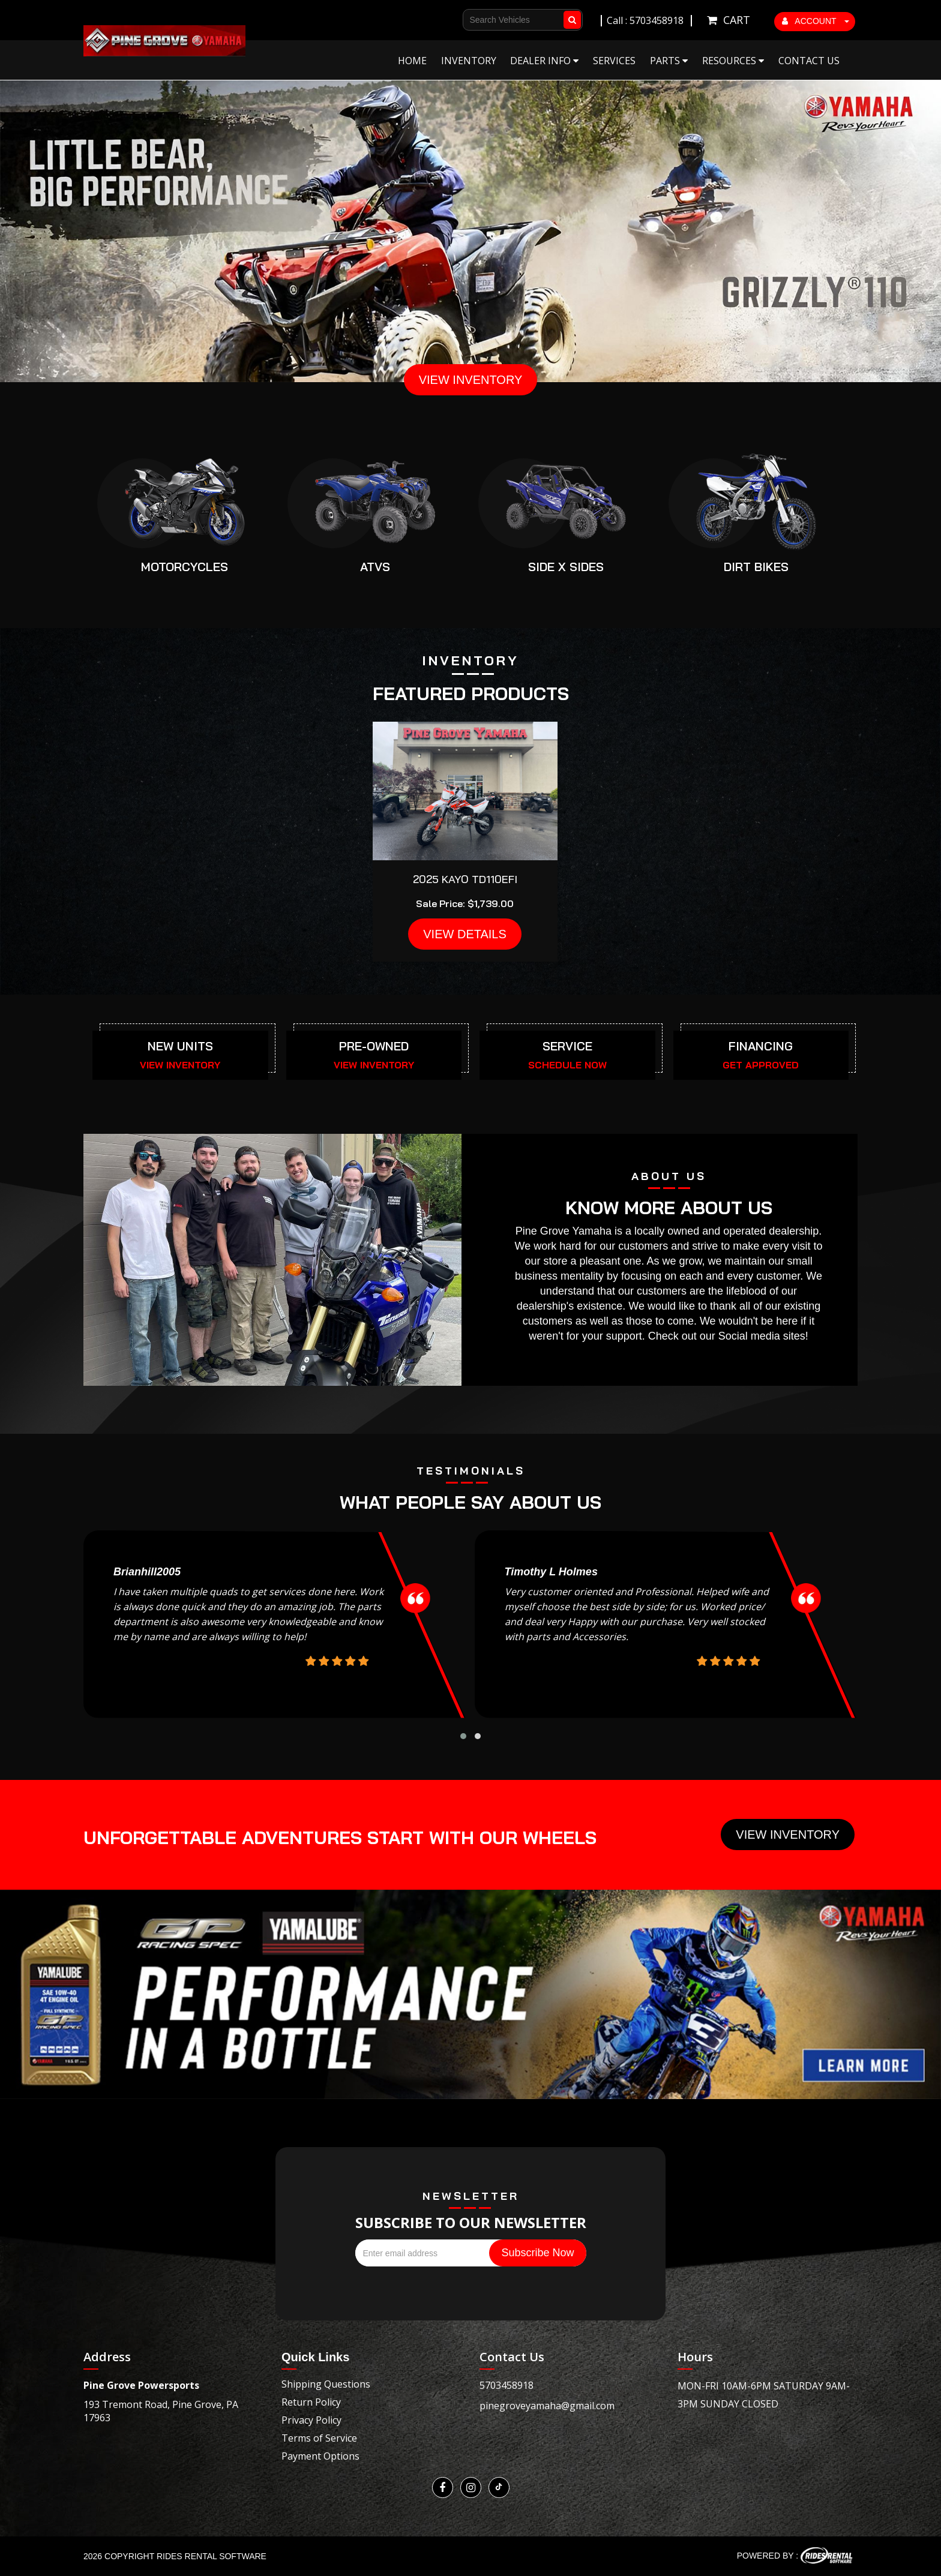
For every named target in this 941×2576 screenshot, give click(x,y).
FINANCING (761, 1045)
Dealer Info (544, 60)
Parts (669, 60)
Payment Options (320, 2456)
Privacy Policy (311, 2420)
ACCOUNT (815, 21)
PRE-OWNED (374, 1045)
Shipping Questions (325, 2384)
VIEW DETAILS (465, 934)
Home (412, 60)
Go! (574, 14)
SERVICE (567, 1045)
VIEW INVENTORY (471, 379)
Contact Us (809, 60)
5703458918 (507, 2385)
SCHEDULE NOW (567, 1065)
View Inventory (788, 1834)
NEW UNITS (180, 1045)
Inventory (468, 60)
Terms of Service (319, 2438)
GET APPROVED (761, 1065)
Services (614, 60)
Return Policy (311, 2402)
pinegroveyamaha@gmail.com (547, 2405)
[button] (463, 1736)
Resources (733, 60)
